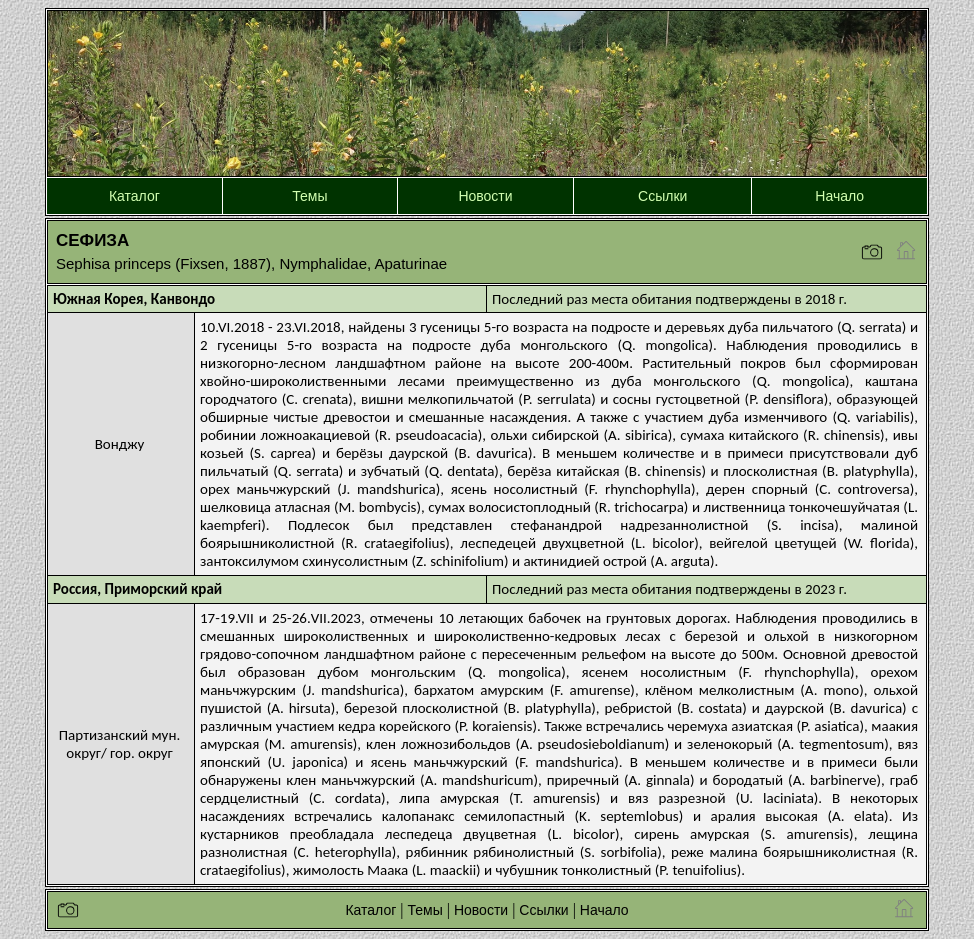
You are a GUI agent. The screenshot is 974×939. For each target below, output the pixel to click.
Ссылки (662, 196)
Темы (309, 196)
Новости (485, 196)
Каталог (134, 196)
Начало (839, 196)
